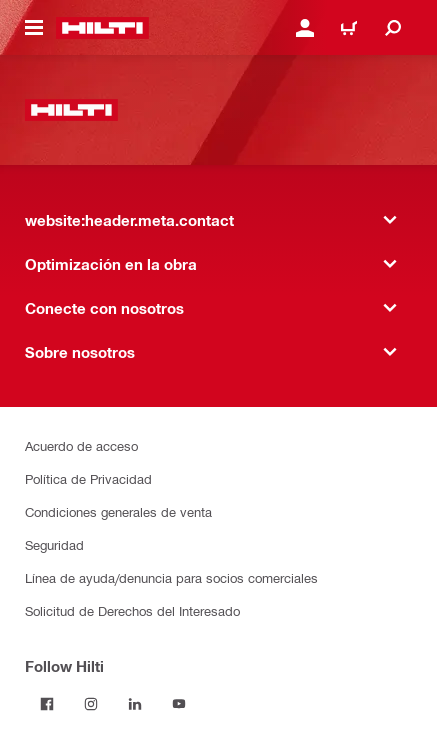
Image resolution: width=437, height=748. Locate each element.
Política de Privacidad (88, 478)
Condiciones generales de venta (118, 511)
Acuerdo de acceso (81, 445)
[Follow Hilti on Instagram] (91, 704)
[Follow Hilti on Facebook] (47, 704)
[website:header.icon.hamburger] (34, 28)
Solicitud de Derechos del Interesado (132, 610)
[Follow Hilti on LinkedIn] (135, 704)
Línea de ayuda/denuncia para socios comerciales (171, 577)
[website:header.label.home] (102, 28)
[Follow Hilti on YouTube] (179, 704)
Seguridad (54, 544)
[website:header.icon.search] (393, 28)
